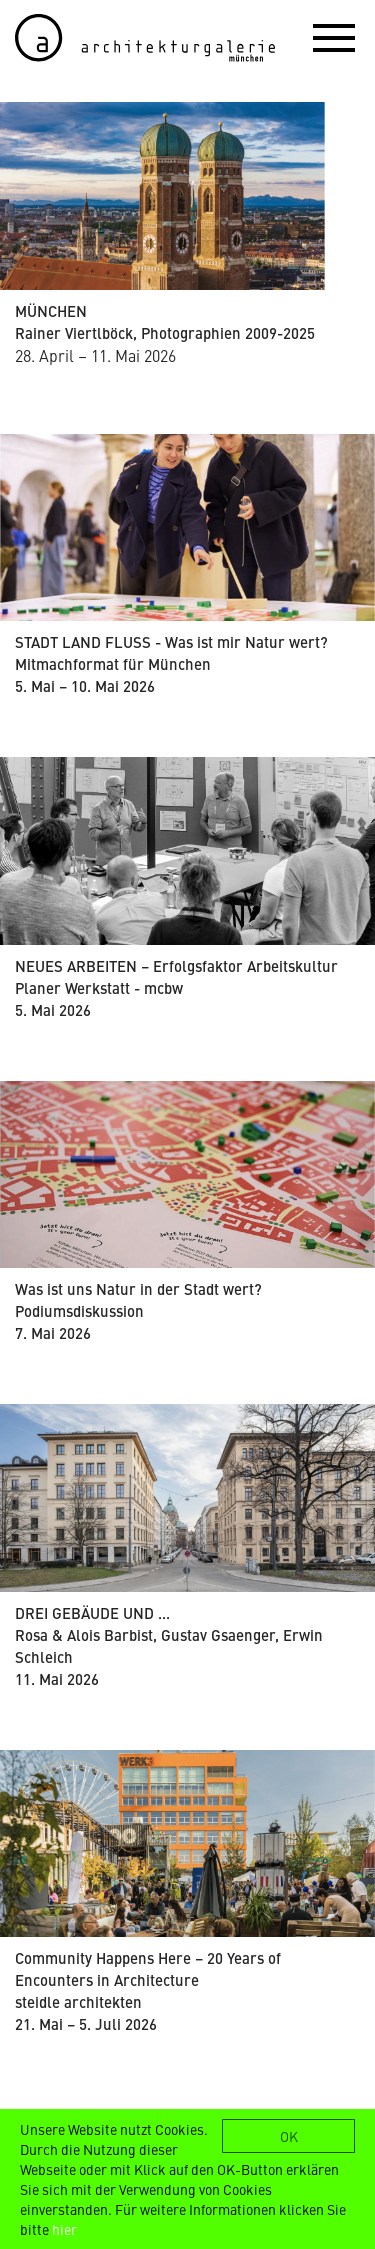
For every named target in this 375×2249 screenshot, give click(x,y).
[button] (334, 37)
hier (64, 2229)
